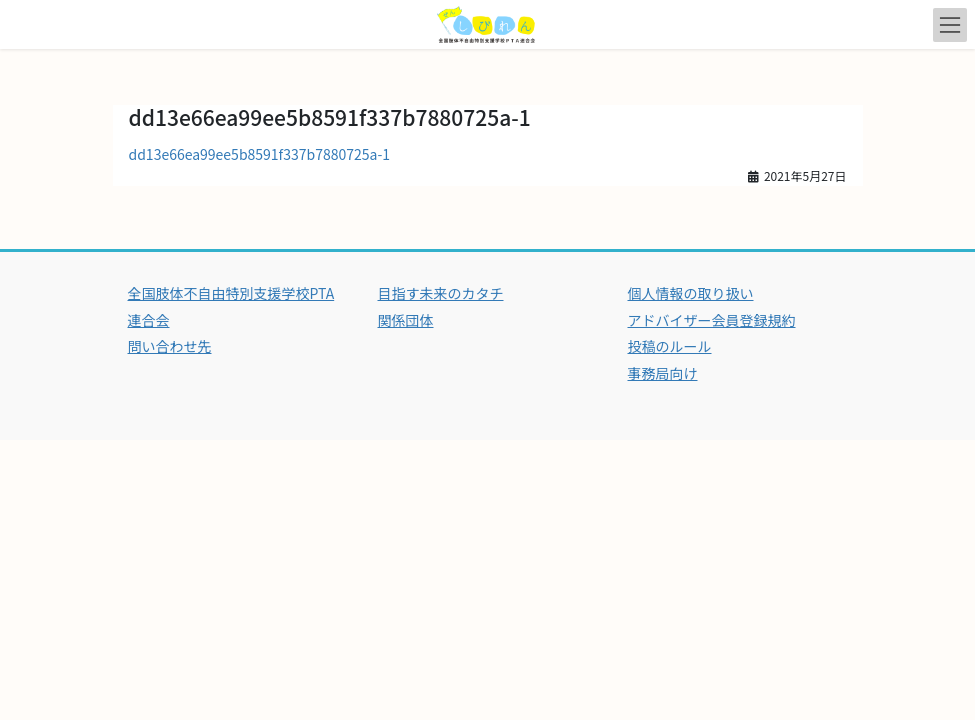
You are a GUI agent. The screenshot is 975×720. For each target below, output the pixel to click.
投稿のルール (670, 346)
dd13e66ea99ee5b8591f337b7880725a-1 (260, 154)
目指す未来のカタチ (441, 293)
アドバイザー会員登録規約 (712, 320)
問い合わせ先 (170, 346)
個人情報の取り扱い (691, 293)
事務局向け (663, 373)
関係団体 (406, 320)
